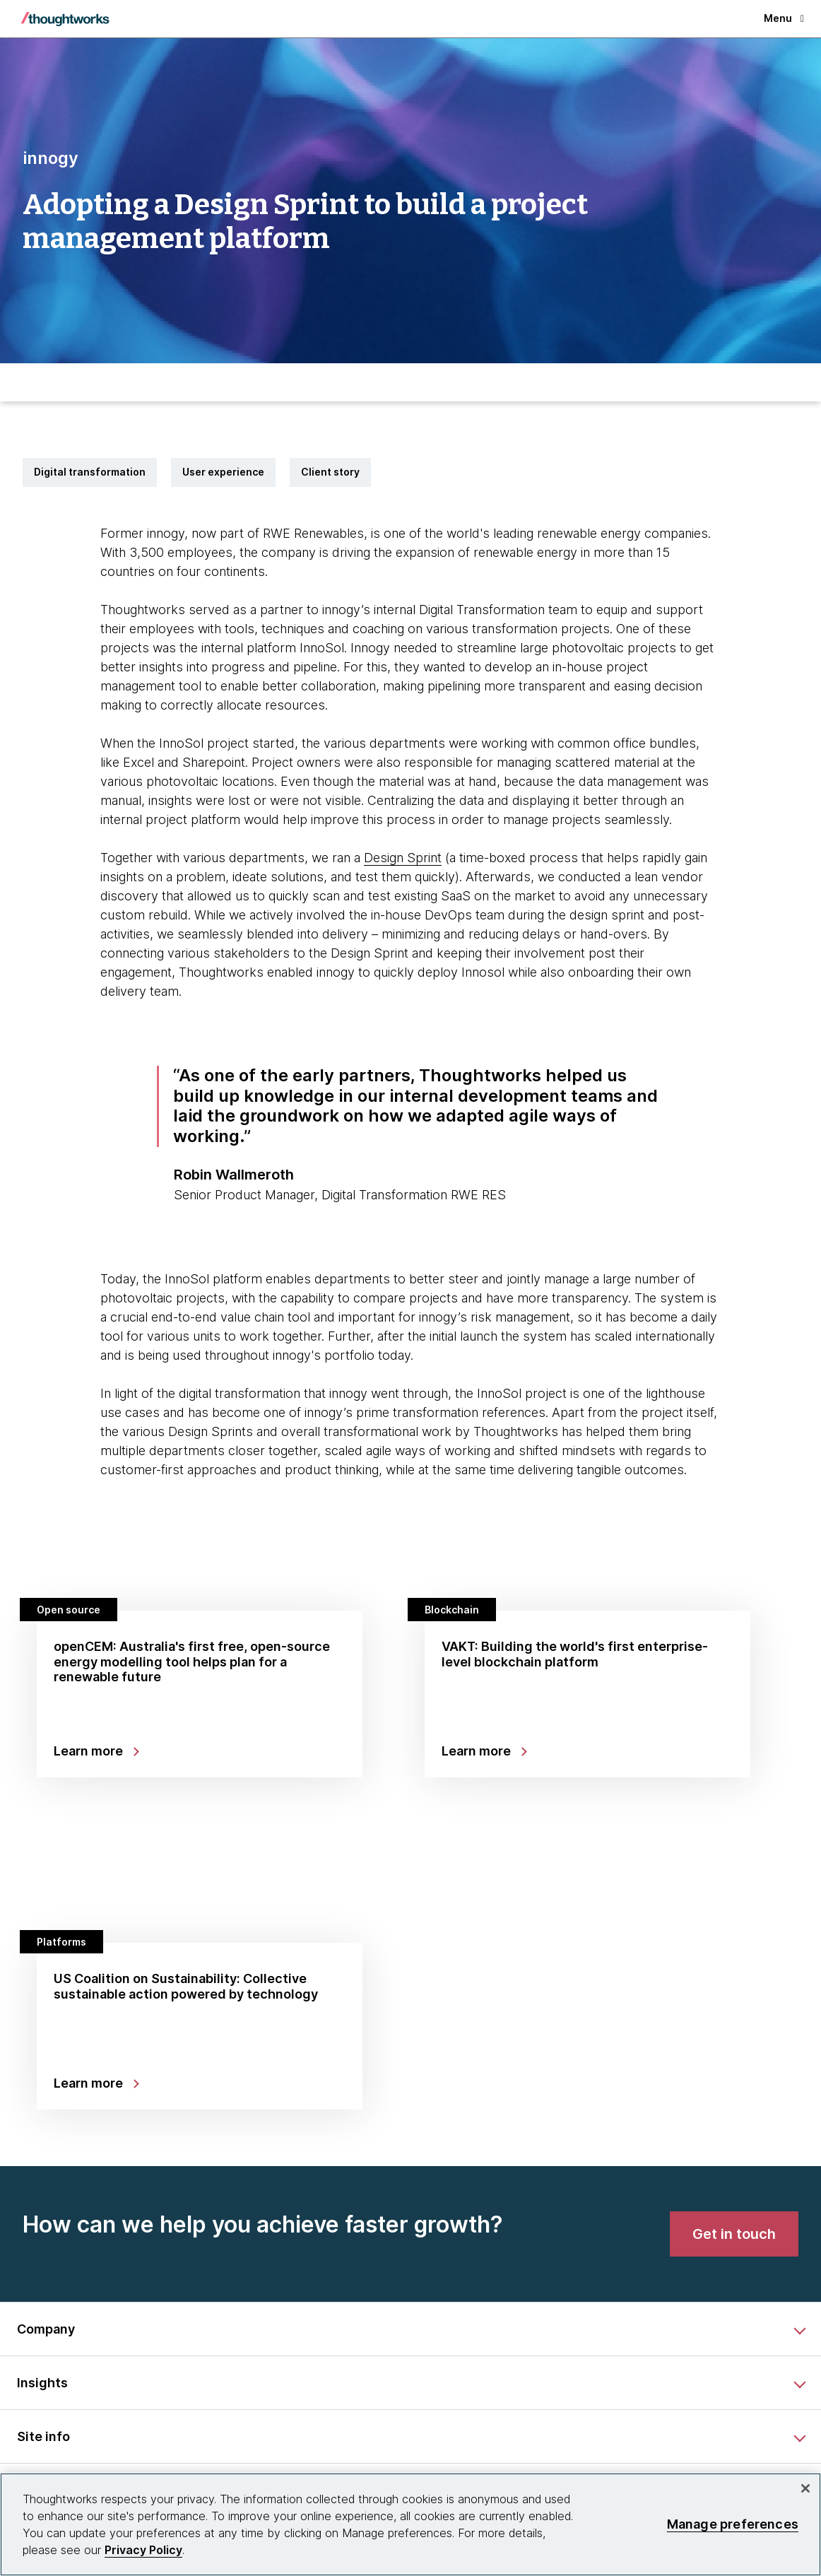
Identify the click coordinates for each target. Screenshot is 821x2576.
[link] (734, 2234)
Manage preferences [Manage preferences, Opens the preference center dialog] (732, 2524)
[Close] (805, 2488)
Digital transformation (90, 472)
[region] (410, 2524)
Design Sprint (403, 857)
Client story (330, 472)
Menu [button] (784, 18)
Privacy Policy (143, 2550)
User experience (223, 472)
